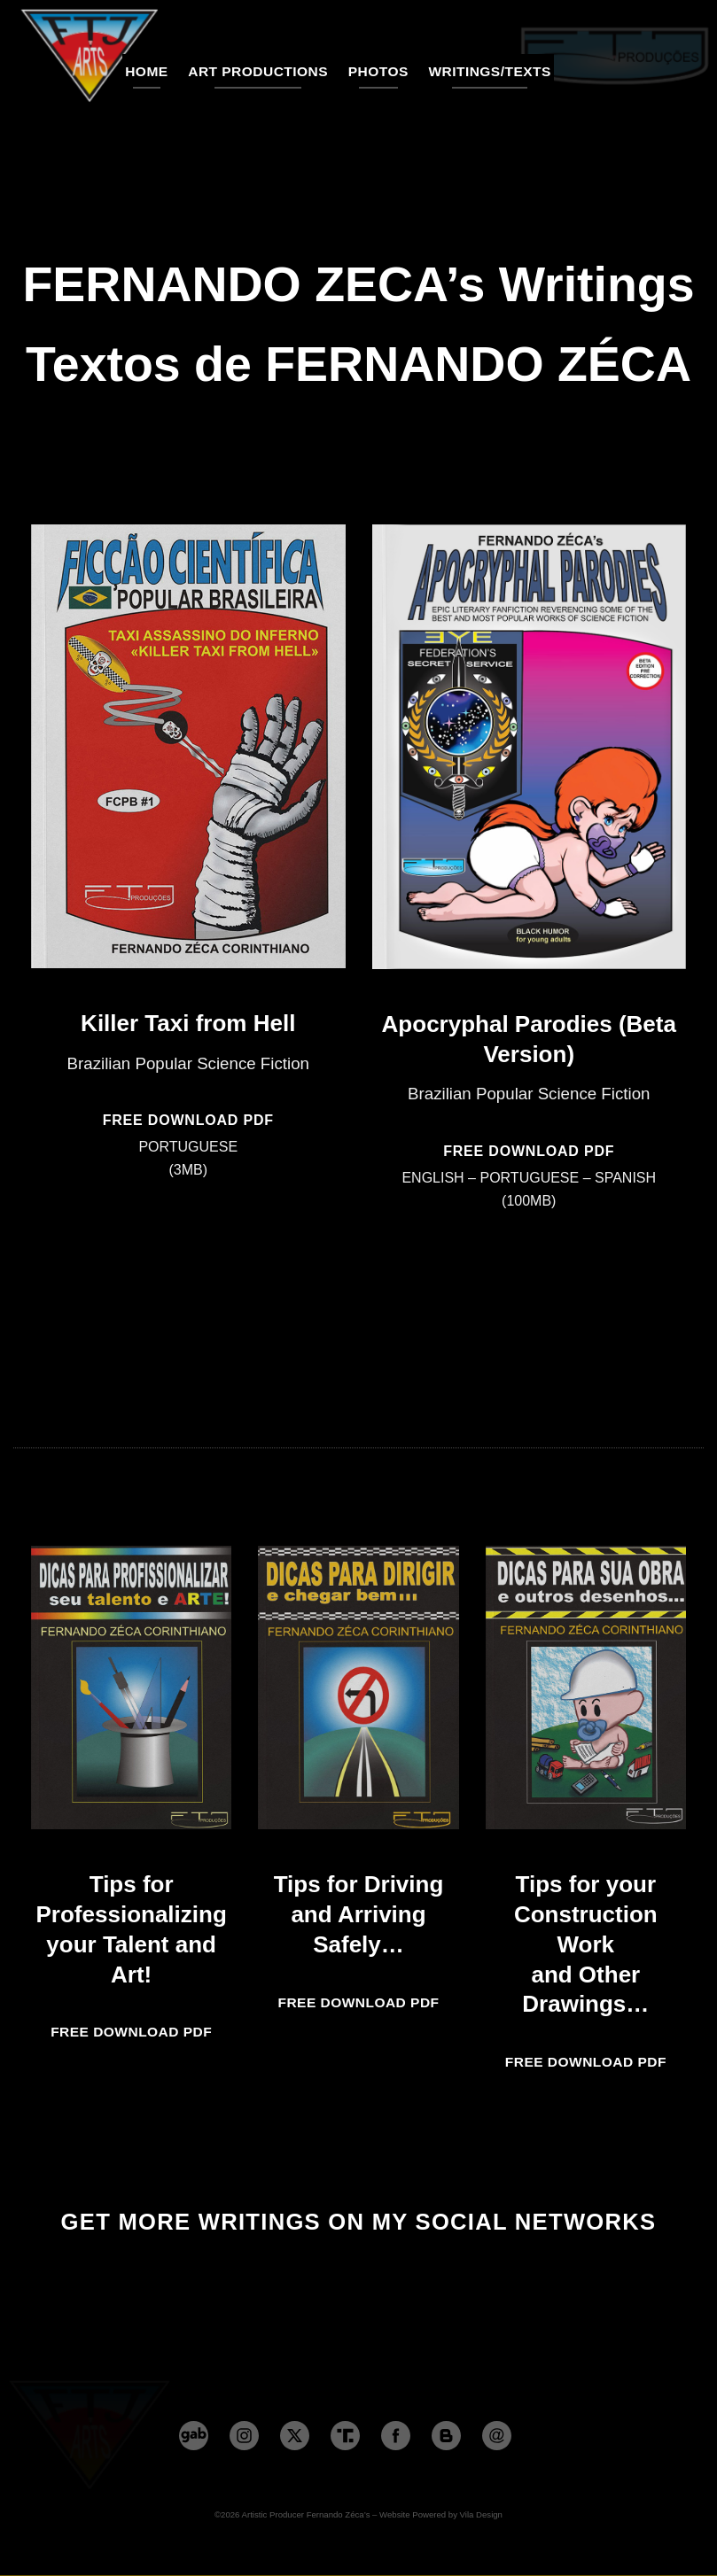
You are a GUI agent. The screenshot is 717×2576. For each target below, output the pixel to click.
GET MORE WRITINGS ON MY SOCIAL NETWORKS (359, 2221)
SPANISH (625, 1177)
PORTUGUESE (188, 1146)
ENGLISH (432, 1177)
